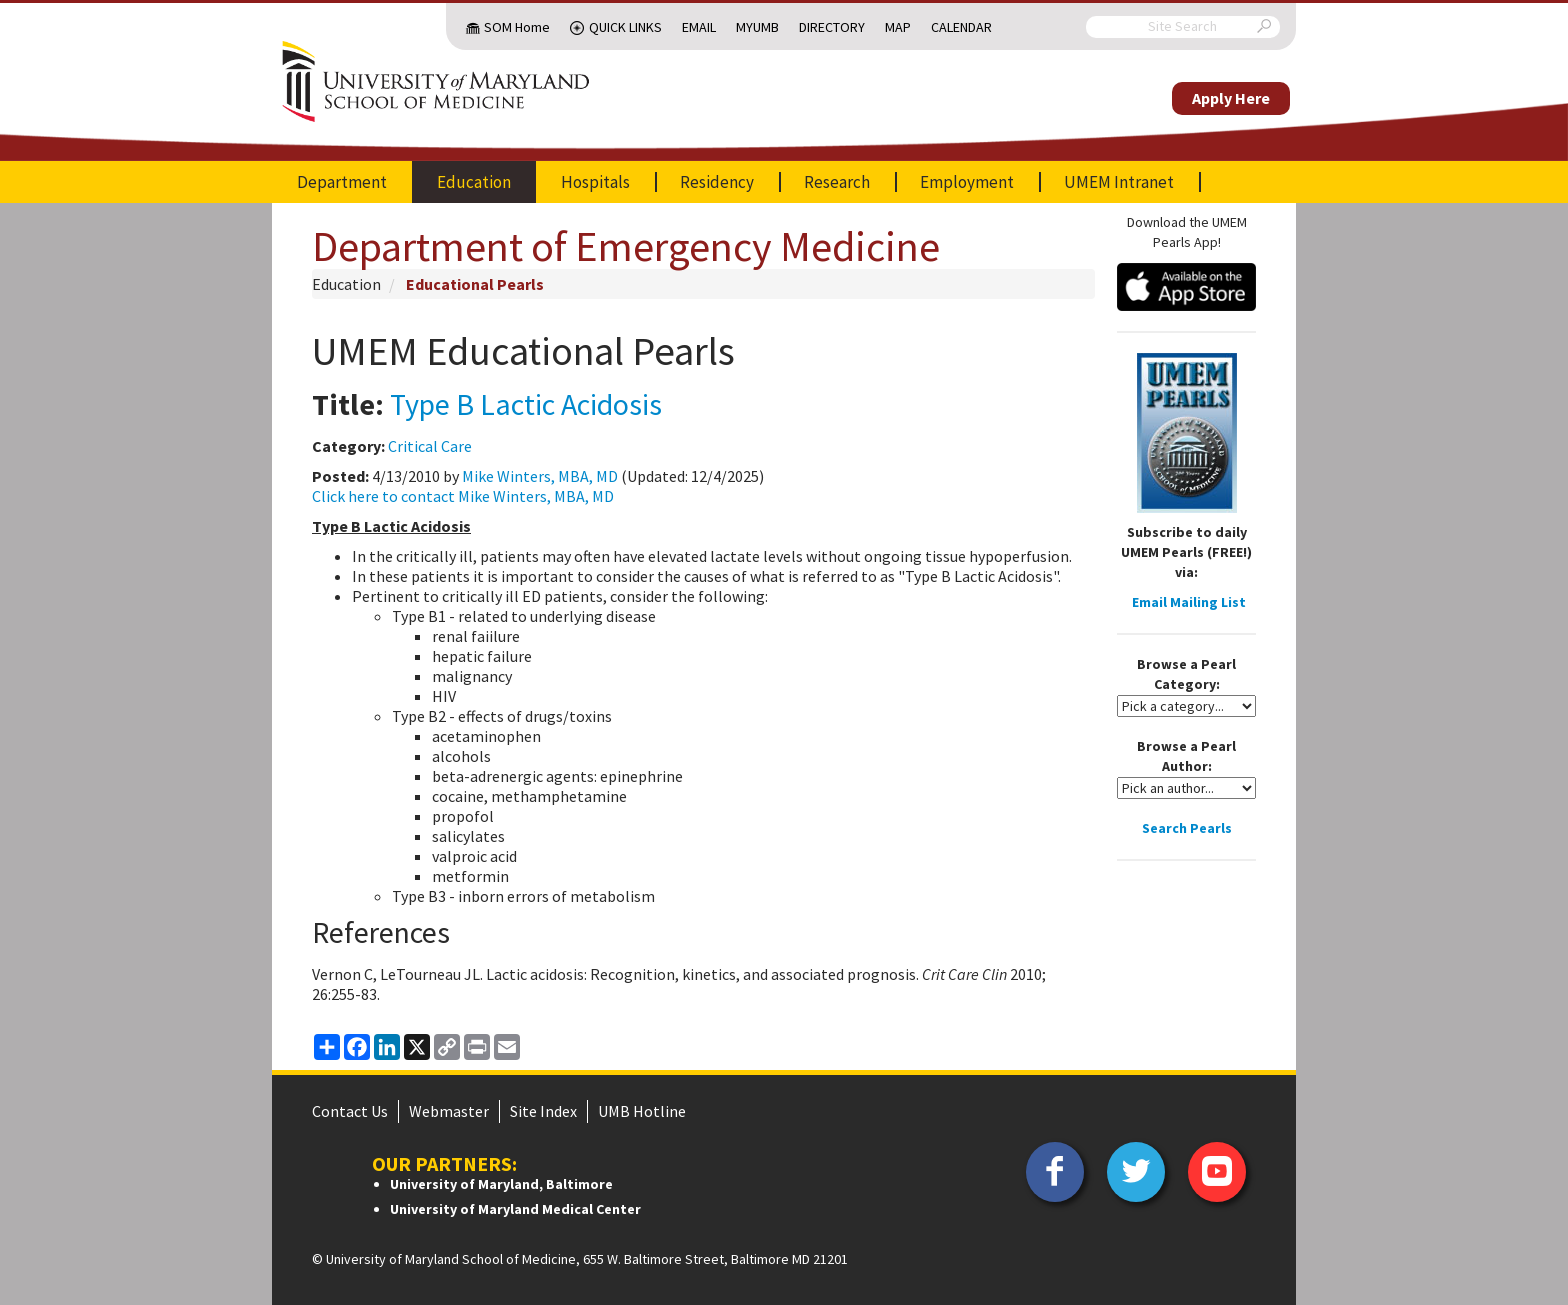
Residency (717, 182)
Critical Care (430, 446)
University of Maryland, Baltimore (501, 1184)
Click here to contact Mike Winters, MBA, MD (463, 496)
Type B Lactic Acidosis (526, 404)
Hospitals (595, 182)
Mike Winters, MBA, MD (540, 476)
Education (474, 182)
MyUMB (757, 27)
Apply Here (1231, 98)
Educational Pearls (475, 284)
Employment (967, 182)
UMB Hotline (642, 1111)
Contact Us (350, 1111)
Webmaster (449, 1111)
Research (837, 182)
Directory (832, 27)
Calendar (961, 27)
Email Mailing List (1189, 602)
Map (898, 27)
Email (699, 27)
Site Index (543, 1111)
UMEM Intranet (1119, 182)
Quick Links (625, 27)
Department (342, 182)
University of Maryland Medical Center (515, 1209)
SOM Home (517, 27)
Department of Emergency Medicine (626, 246)
